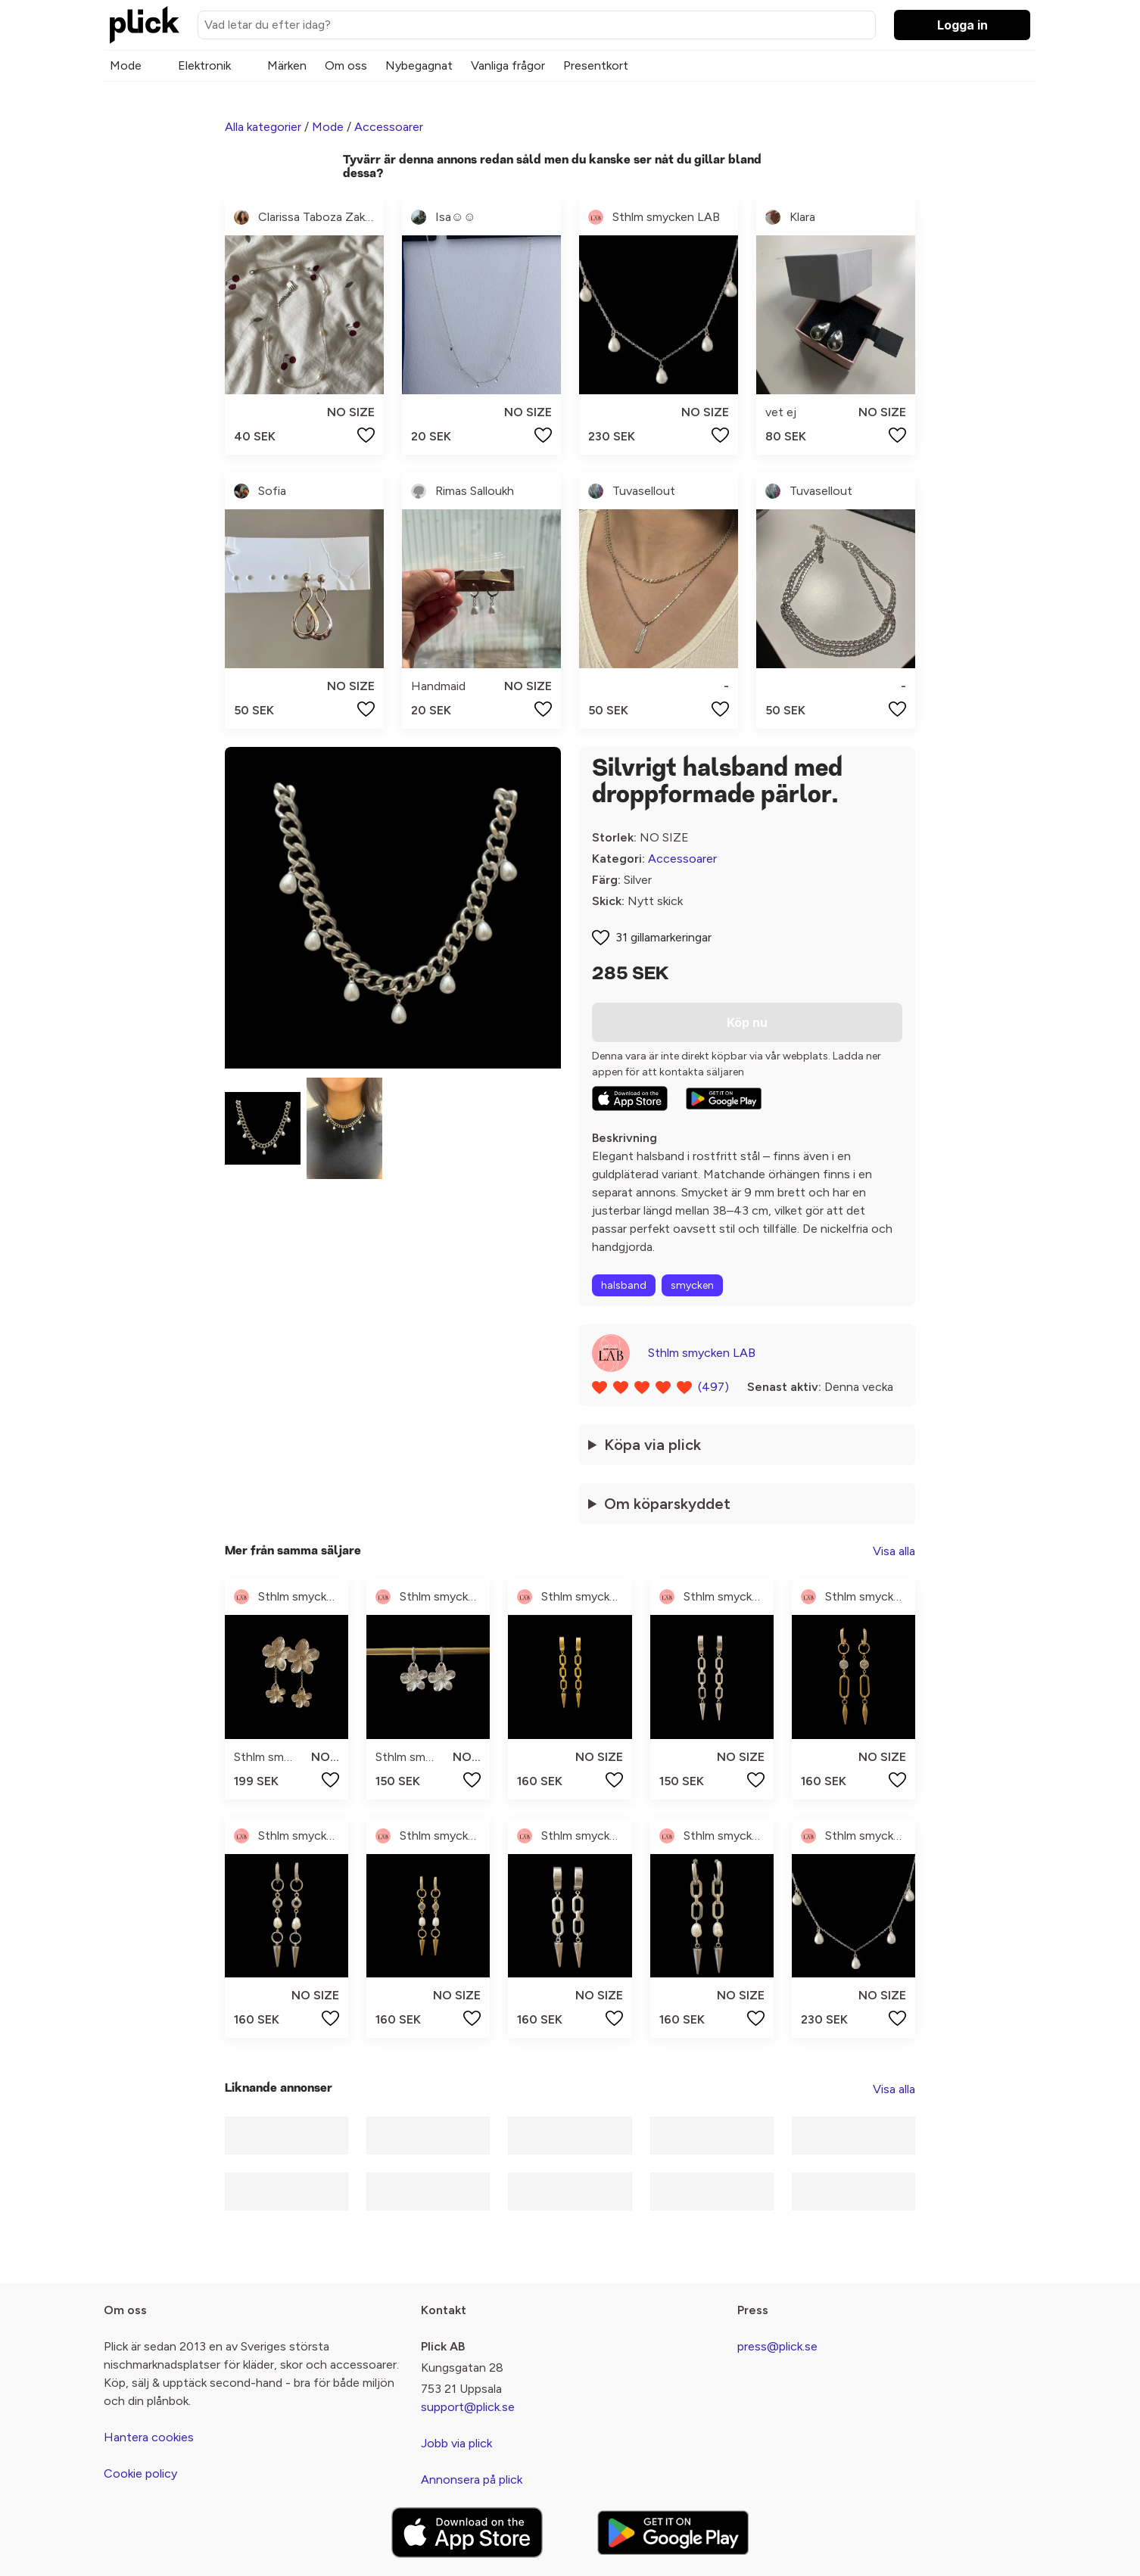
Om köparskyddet (667, 1504)
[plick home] (144, 25)
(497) (713, 1387)
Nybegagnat (419, 65)
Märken (287, 65)
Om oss (346, 65)
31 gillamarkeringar (663, 937)
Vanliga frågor (508, 65)
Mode (126, 65)
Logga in (962, 25)
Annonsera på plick (471, 2479)
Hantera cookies (149, 2437)
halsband (623, 1285)
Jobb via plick (456, 2443)
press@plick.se (777, 2346)
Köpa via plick (652, 1445)
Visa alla (894, 1551)
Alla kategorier (263, 127)
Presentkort (595, 65)
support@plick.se (468, 2407)
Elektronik (204, 65)
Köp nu (747, 1022)
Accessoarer (388, 127)
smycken (692, 1285)
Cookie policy (140, 2473)
